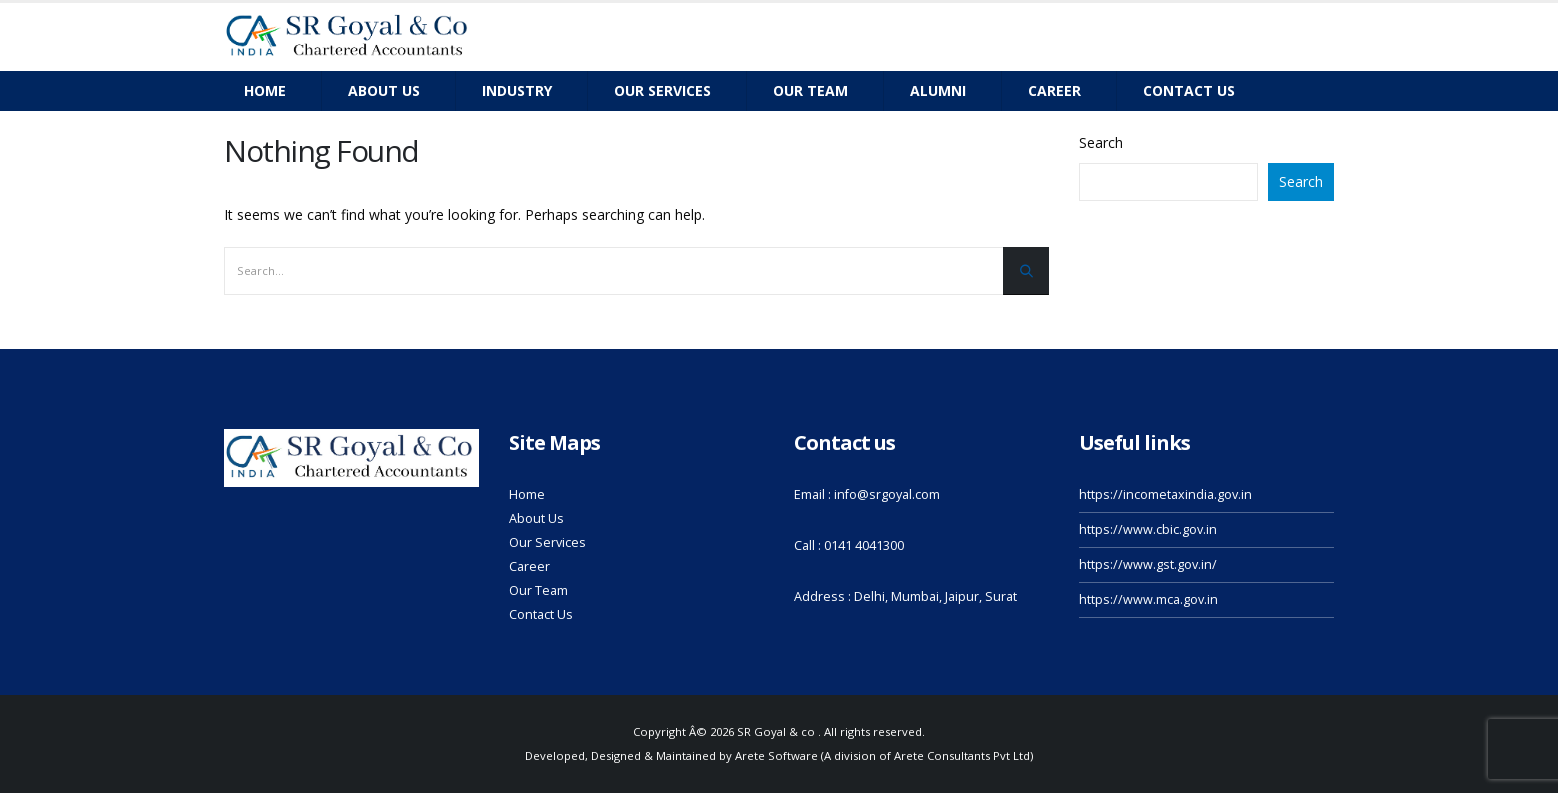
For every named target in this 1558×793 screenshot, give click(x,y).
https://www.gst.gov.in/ (1148, 564)
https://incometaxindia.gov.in (1165, 494)
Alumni (938, 90)
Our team (810, 90)
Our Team (538, 590)
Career (1054, 90)
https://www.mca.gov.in (1148, 599)
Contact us (1189, 90)
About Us (384, 90)
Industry (517, 90)
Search (1101, 142)
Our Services (662, 90)
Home (265, 90)
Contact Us (541, 614)
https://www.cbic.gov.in (1148, 529)
